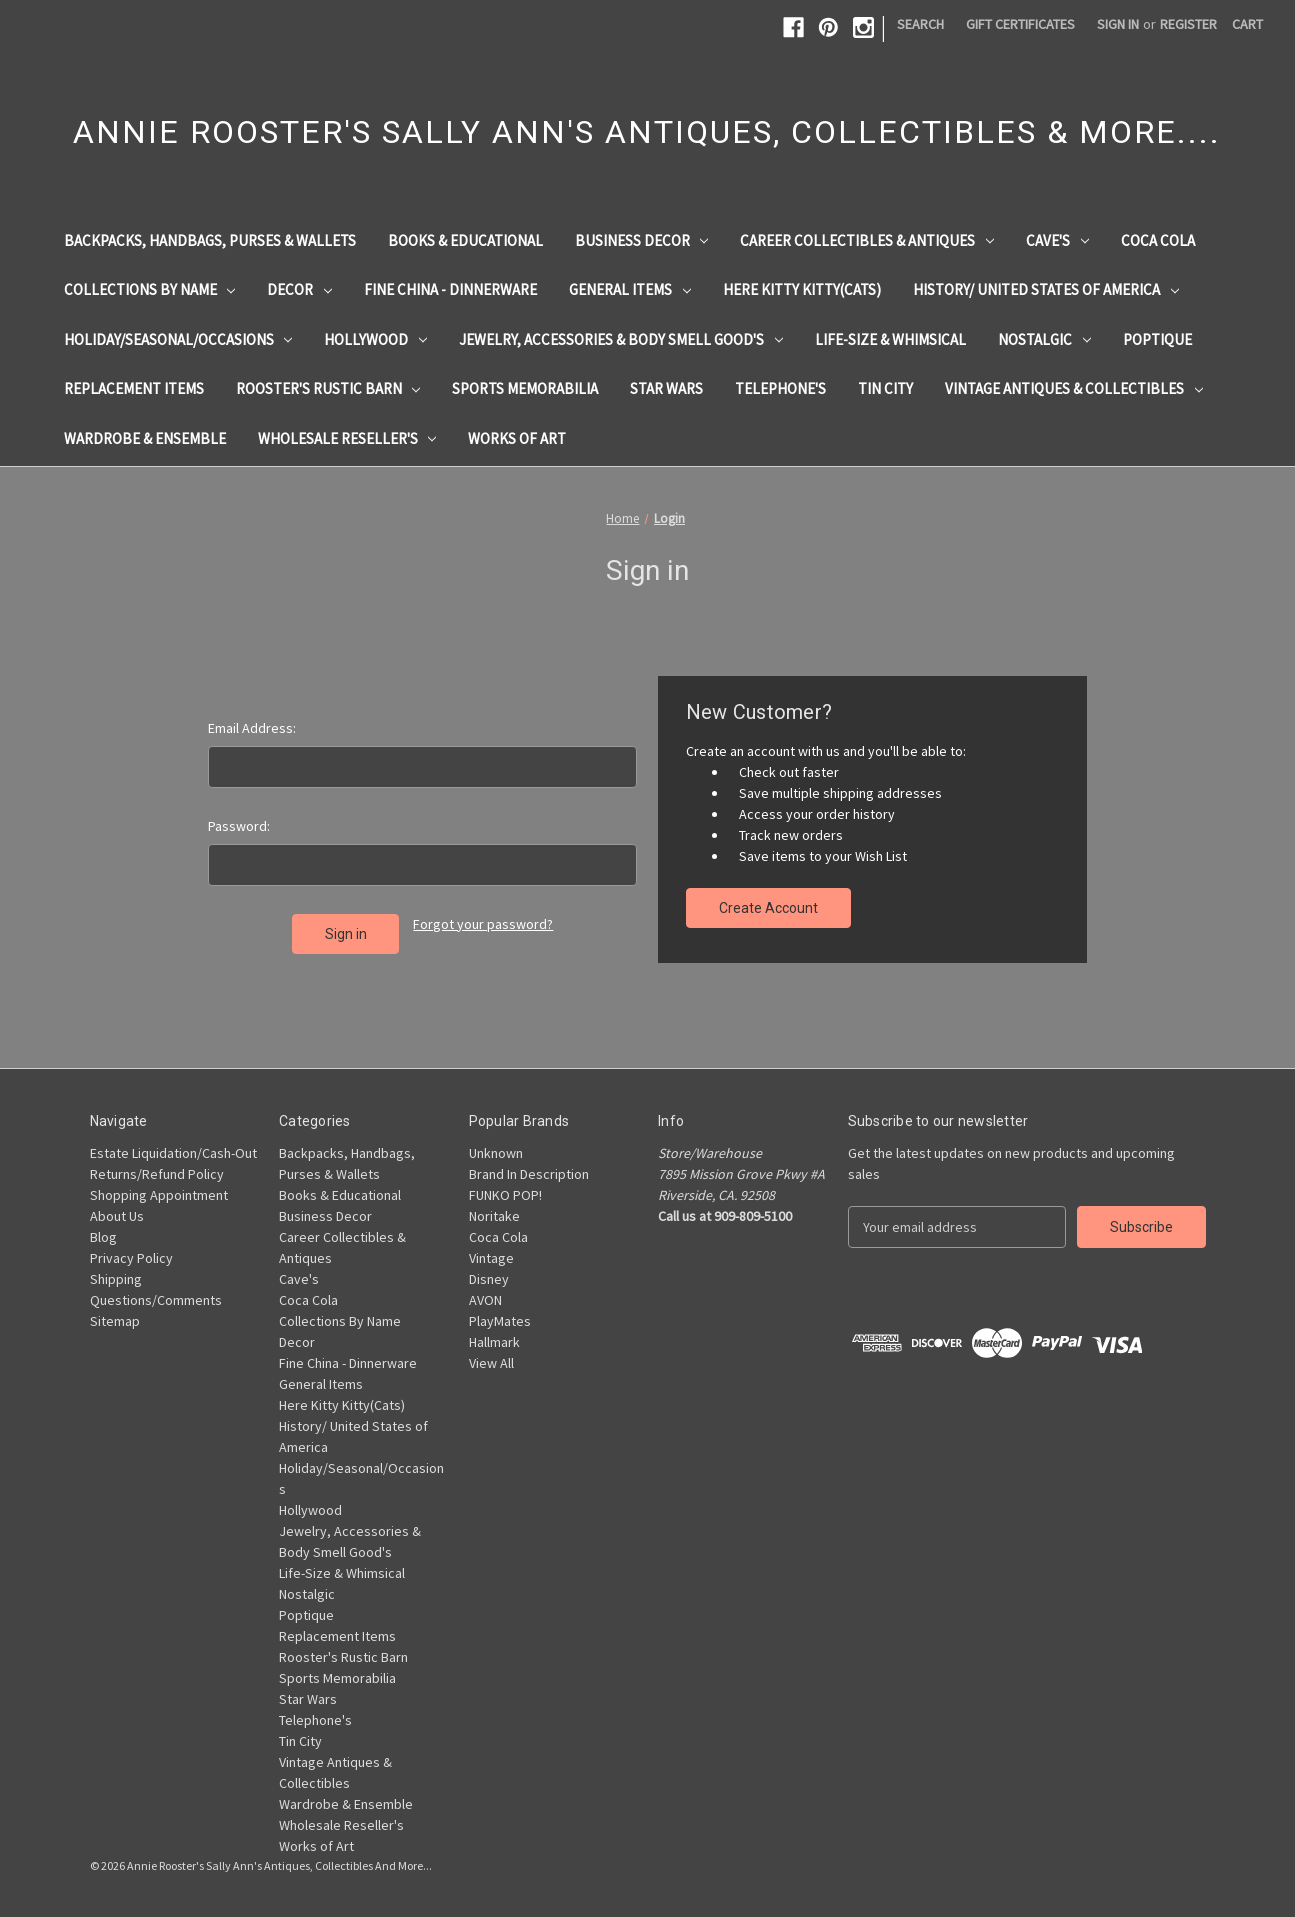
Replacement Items (134, 388)
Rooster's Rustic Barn (328, 388)
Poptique (1157, 339)
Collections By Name (150, 289)
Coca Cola (1158, 240)
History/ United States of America (1046, 289)
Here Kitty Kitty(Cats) (802, 289)
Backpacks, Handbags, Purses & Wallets (210, 240)
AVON (485, 1300)
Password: (239, 826)
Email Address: (252, 728)
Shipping (116, 1279)
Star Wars (666, 388)
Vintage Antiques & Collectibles (1074, 388)
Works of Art (517, 438)
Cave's (1057, 240)
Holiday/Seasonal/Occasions (178, 339)
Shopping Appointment (159, 1195)
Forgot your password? (483, 924)
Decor (299, 289)
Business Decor (642, 240)
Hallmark (494, 1342)
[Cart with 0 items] (1247, 24)
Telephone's (780, 388)
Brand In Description (529, 1174)
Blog (103, 1237)
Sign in (1118, 24)
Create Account (768, 908)
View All (491, 1363)
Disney (489, 1279)
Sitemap (115, 1321)
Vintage (491, 1258)
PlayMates (500, 1321)
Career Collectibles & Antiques (867, 240)
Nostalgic (1044, 339)
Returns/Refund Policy (157, 1174)
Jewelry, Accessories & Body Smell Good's (621, 339)
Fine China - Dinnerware (450, 289)
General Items (630, 289)
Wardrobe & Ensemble (145, 438)
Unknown (496, 1153)
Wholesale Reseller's (347, 438)
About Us (117, 1216)
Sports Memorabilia (525, 388)
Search (920, 24)
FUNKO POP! (505, 1195)
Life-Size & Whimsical (890, 339)
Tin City (885, 388)
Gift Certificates (1020, 24)
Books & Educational (465, 240)
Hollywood (375, 339)
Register (1188, 24)
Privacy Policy (131, 1258)
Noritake (494, 1216)
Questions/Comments (156, 1300)
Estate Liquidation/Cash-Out (173, 1153)
